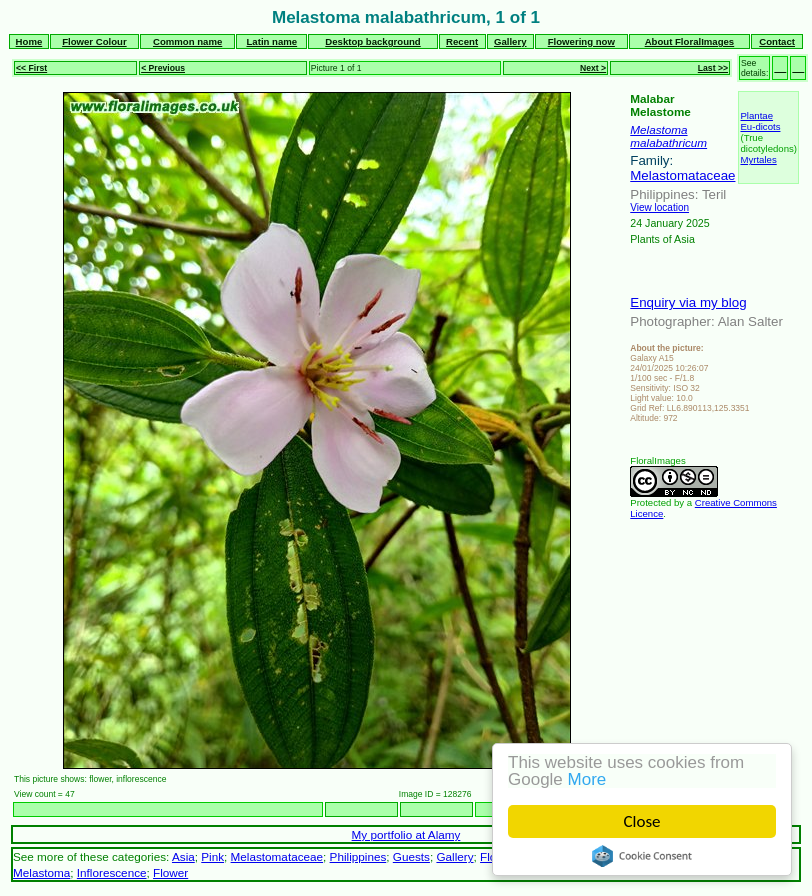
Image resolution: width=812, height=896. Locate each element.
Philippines (358, 856)
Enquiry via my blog (688, 302)
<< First (31, 68)
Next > (593, 68)
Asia (183, 856)
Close (642, 821)
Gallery (510, 41)
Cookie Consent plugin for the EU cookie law (642, 856)
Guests (411, 856)
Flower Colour (94, 41)
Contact (777, 41)
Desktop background (372, 41)
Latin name (272, 41)
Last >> (713, 68)
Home (29, 41)
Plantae (756, 115)
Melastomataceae (682, 175)
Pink (212, 856)
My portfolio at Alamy (406, 834)
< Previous (163, 68)
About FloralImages (690, 41)
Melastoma (658, 129)
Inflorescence (112, 872)
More (587, 779)
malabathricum (668, 142)
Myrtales (758, 159)
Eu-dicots (760, 126)
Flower (170, 872)
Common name (187, 41)
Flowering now (581, 41)
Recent (462, 41)
